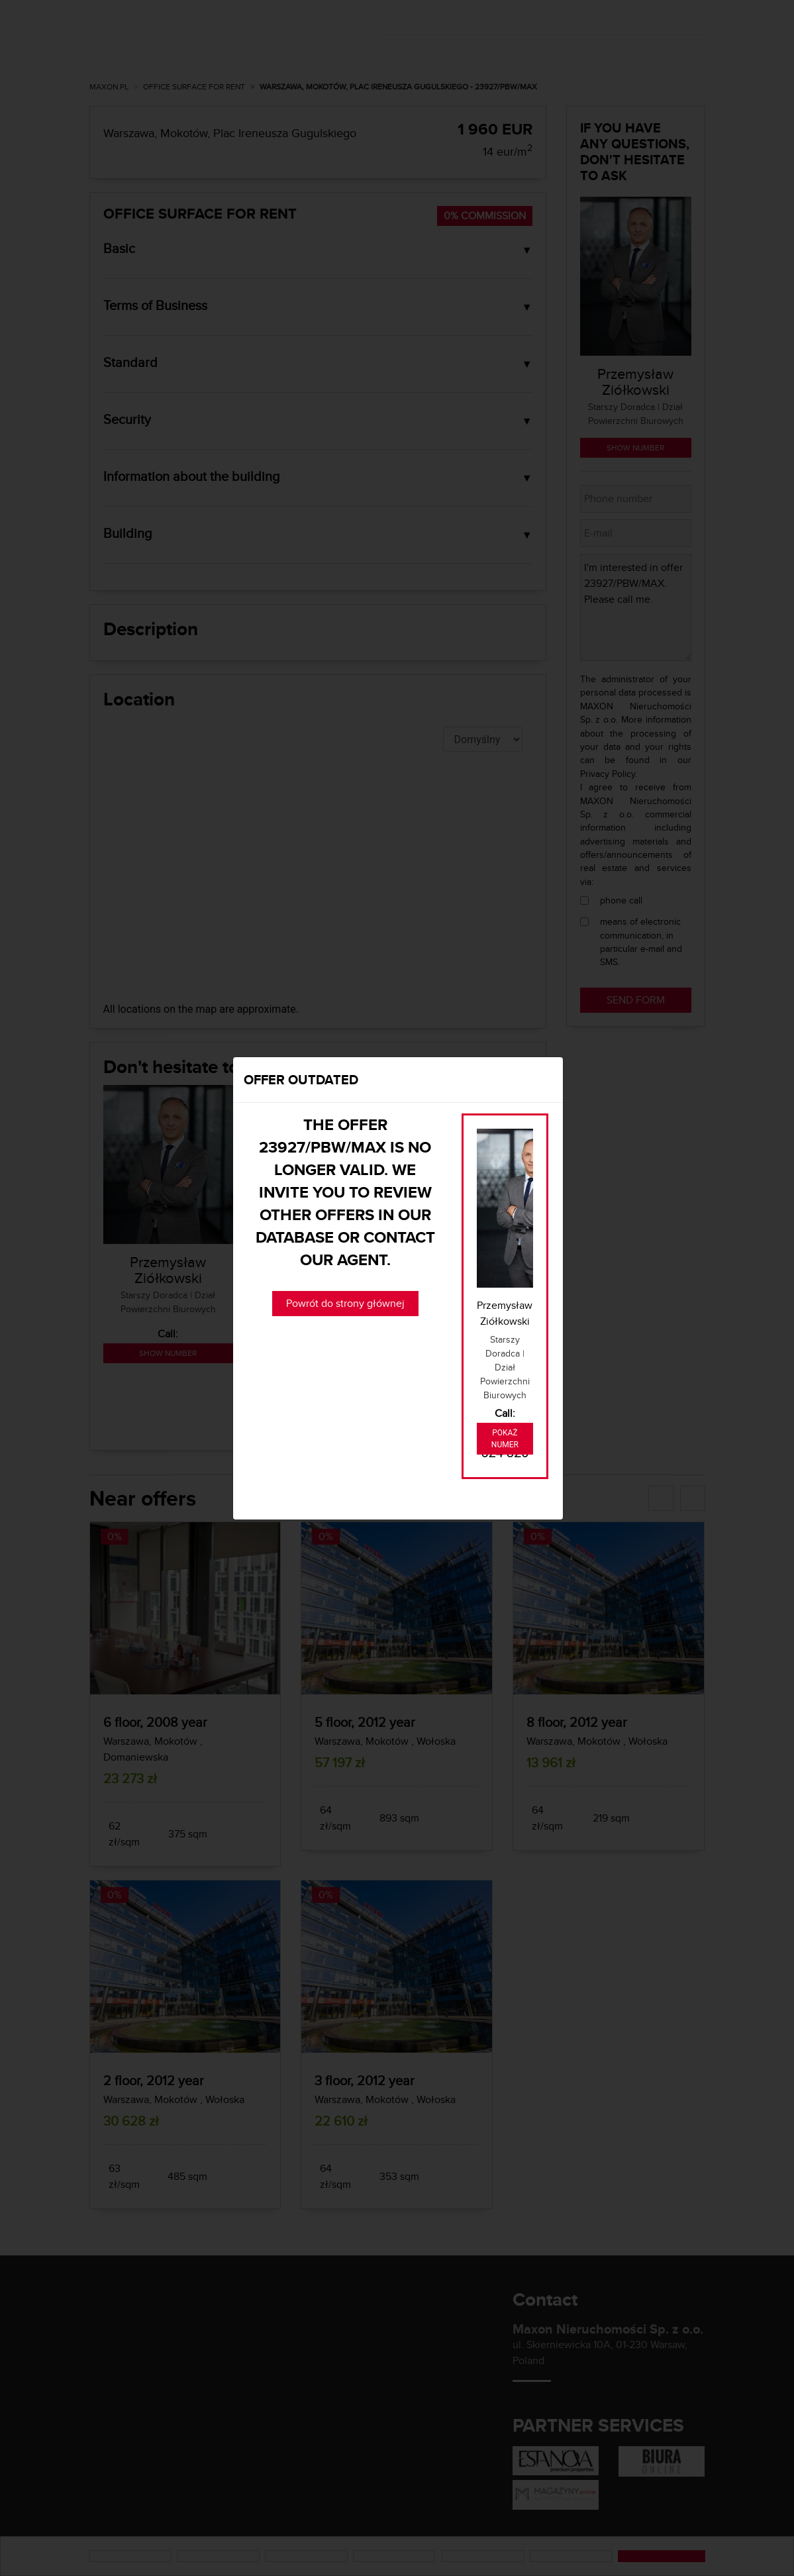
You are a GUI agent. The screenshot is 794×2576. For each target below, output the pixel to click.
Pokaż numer (505, 1438)
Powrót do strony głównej (345, 1303)
